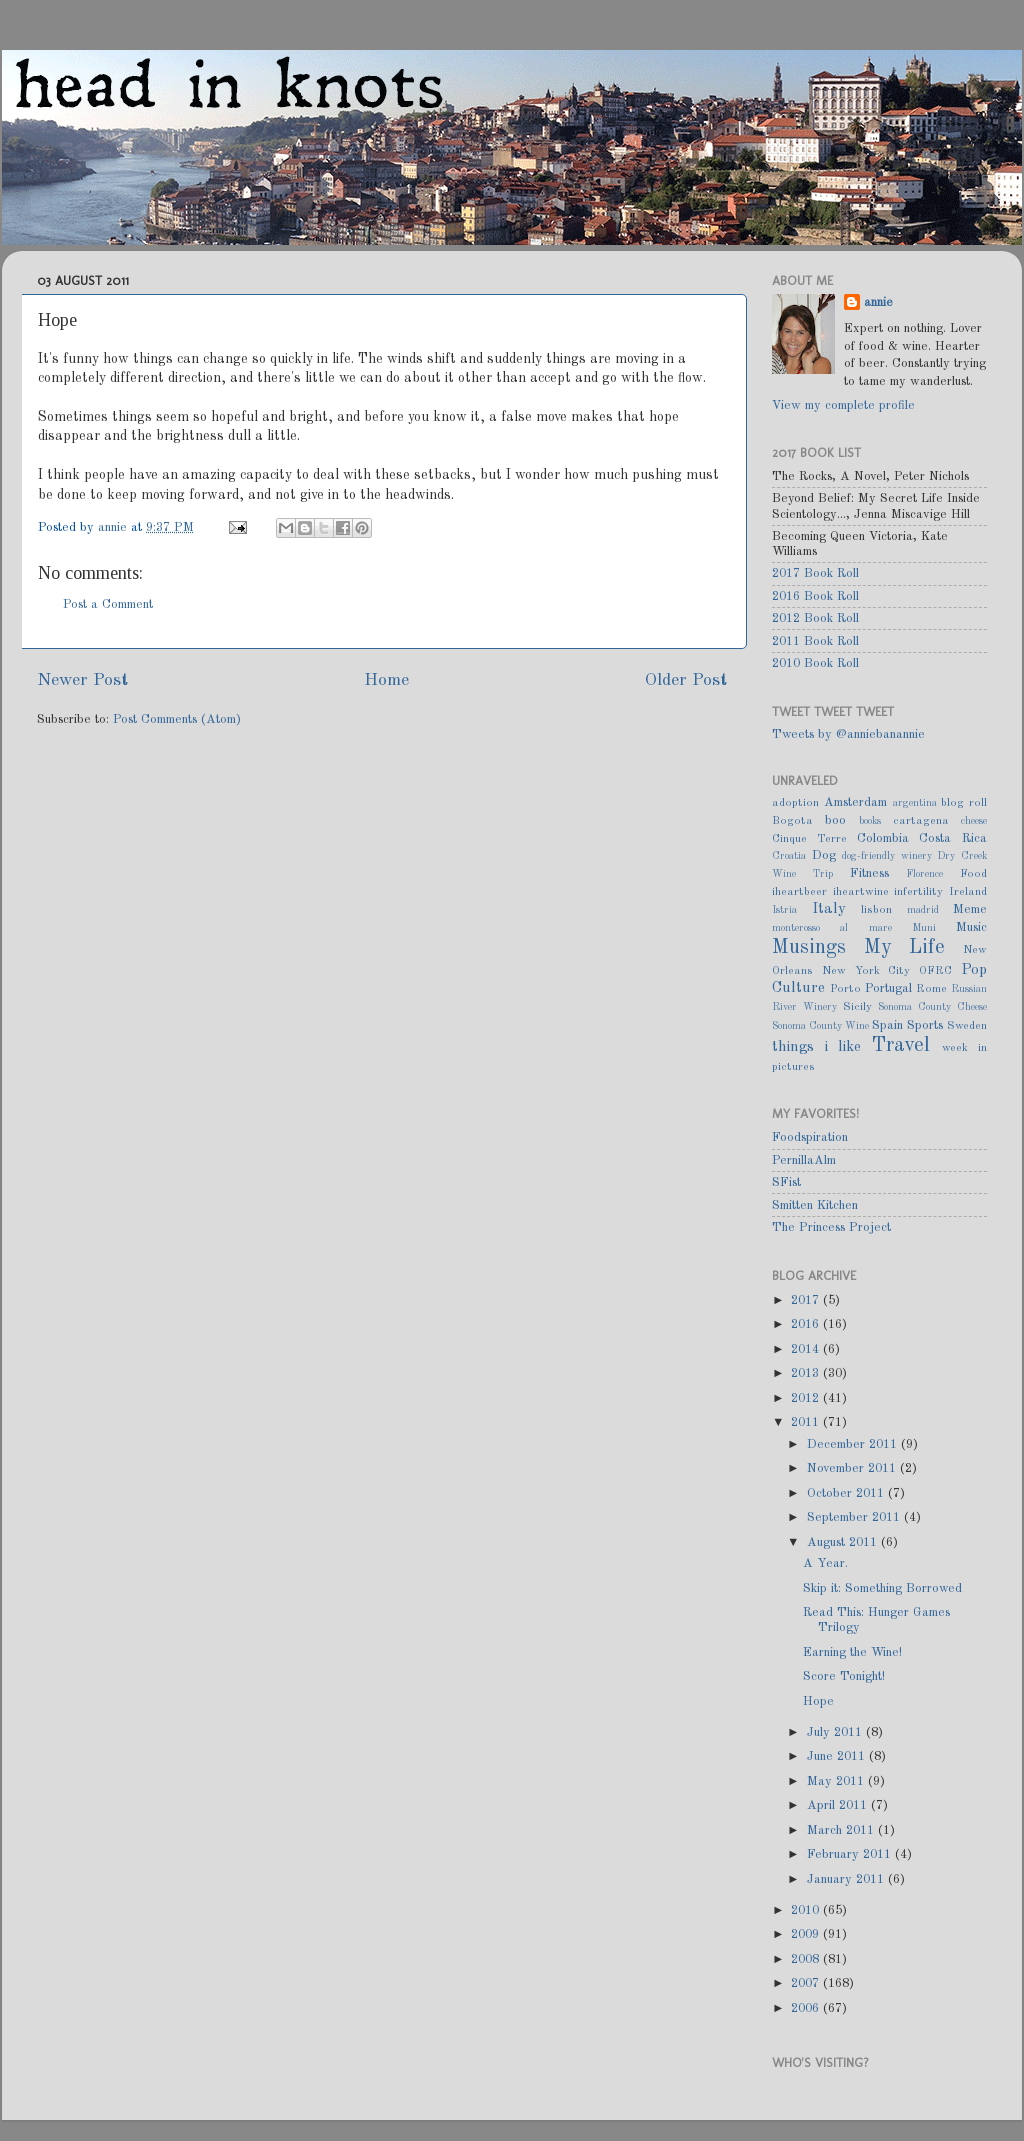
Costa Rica (953, 838)
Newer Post (82, 680)
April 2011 (839, 1805)
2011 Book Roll (815, 641)
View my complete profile (843, 405)
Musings (809, 948)
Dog (824, 855)
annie (114, 527)
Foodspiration (810, 1137)
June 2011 (838, 1756)
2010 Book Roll (815, 663)
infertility (918, 892)
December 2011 (854, 1444)
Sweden (967, 1026)
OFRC (935, 971)
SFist (786, 1182)
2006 (807, 2008)
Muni (924, 928)
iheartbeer (799, 892)
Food (973, 874)
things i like (816, 1047)
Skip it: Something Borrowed (882, 1588)
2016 (807, 1324)
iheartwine (861, 892)
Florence (924, 874)
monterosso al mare (832, 928)
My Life (905, 948)
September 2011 (855, 1517)
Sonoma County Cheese (932, 1007)
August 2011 (844, 1542)
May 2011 (837, 1781)
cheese (974, 821)
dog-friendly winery (887, 856)
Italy (829, 909)
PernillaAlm (804, 1160)
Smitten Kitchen (815, 1205)
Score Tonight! (844, 1676)
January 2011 (847, 1879)
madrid (923, 910)
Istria (784, 910)
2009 (807, 1934)
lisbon (876, 910)
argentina (915, 803)
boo (835, 820)
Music (971, 927)
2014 (807, 1349)
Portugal (888, 988)
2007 (807, 1983)
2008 (807, 1959)
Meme (970, 909)
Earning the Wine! (852, 1652)
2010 (807, 1910)
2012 (807, 1398)
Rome (931, 989)
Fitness (869, 873)
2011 (807, 1422)
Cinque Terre (809, 839)
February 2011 (851, 1854)
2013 (807, 1373)
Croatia (789, 856)
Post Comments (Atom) (177, 719)
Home (386, 680)
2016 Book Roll (815, 596)
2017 (807, 1300)
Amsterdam (855, 802)
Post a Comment (108, 604)
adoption (795, 803)
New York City (866, 971)
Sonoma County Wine (820, 1026)
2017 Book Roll (815, 573)
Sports (925, 1025)
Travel (901, 1046)
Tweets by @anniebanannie (848, 734)
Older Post (686, 680)
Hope (818, 1701)
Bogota (792, 821)
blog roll (964, 803)
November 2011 (853, 1468)
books (870, 821)
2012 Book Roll (815, 618)
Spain (887, 1025)
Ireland (968, 892)
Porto (845, 989)
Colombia (883, 838)
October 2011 (847, 1493)
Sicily (857, 1007)
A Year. (825, 1563)
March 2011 (842, 1830)
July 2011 (836, 1732)
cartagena (921, 821)
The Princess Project (831, 1227)
